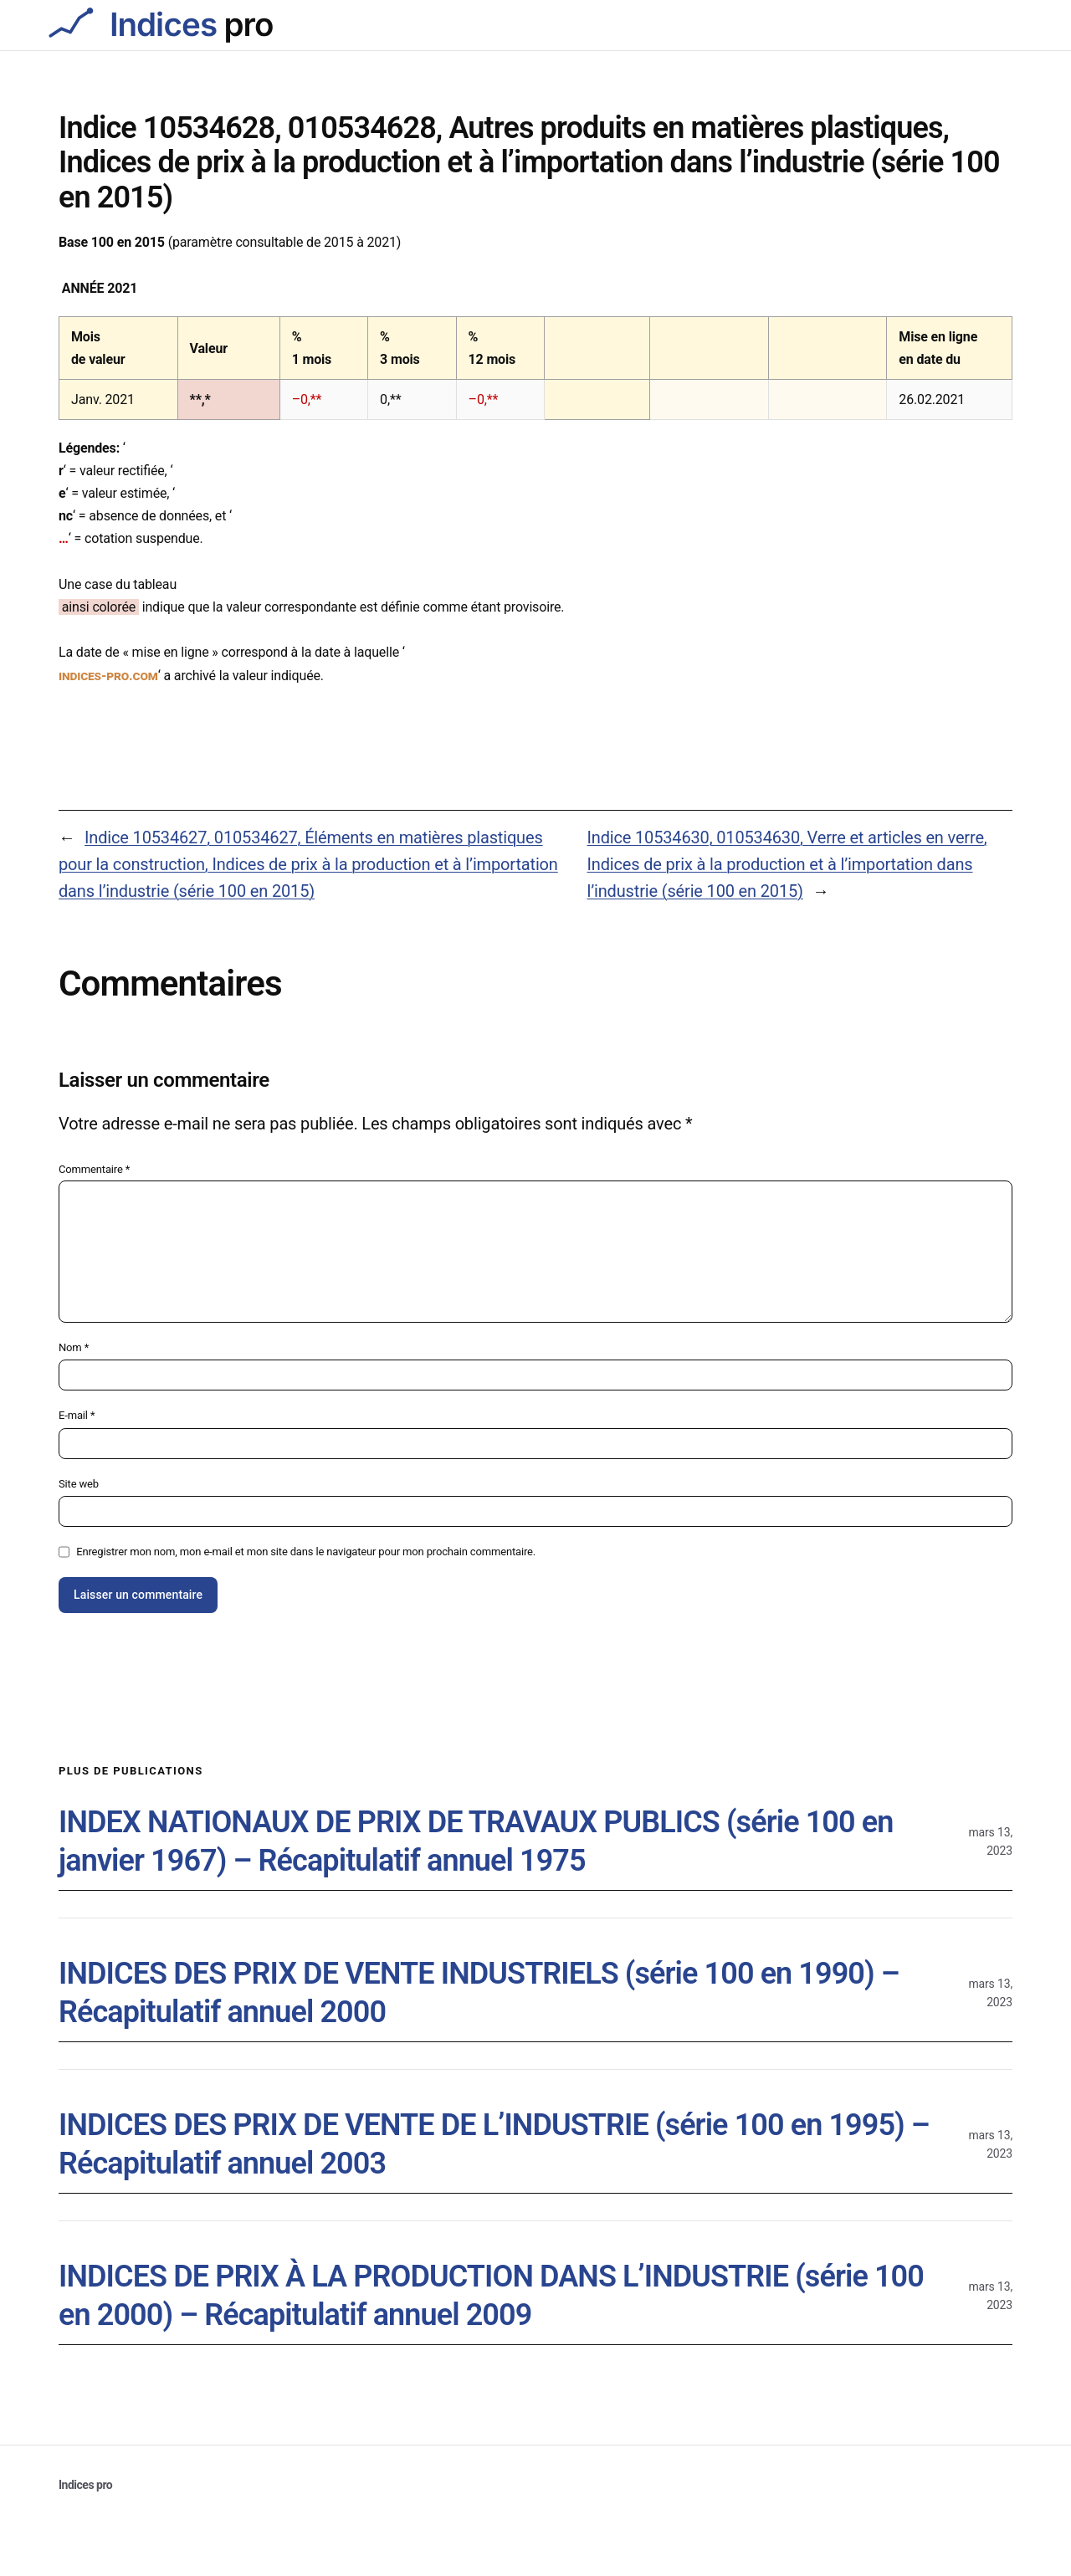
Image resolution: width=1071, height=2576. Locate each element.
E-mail (77, 1415)
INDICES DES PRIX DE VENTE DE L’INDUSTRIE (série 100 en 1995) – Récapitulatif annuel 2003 (494, 2144)
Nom (74, 1347)
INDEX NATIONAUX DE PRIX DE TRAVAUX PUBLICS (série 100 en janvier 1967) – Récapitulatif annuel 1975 (476, 1842)
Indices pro (85, 2484)
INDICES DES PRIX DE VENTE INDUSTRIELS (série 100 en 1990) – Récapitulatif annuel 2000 (479, 1993)
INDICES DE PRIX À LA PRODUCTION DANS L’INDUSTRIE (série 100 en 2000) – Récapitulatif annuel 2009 (491, 2296)
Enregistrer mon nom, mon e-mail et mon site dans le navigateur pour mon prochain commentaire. (306, 1551)
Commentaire (94, 1169)
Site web (79, 1483)
